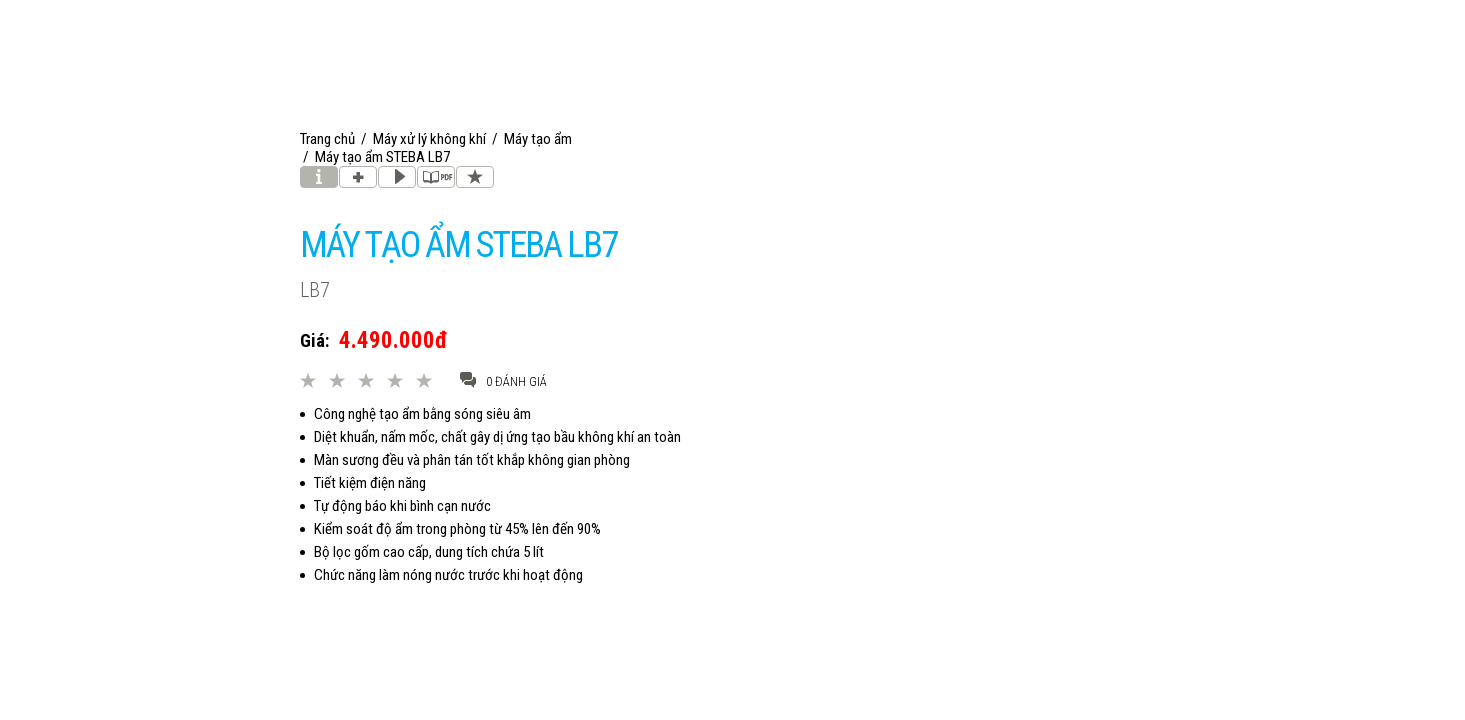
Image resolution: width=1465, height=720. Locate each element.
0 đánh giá (503, 380)
